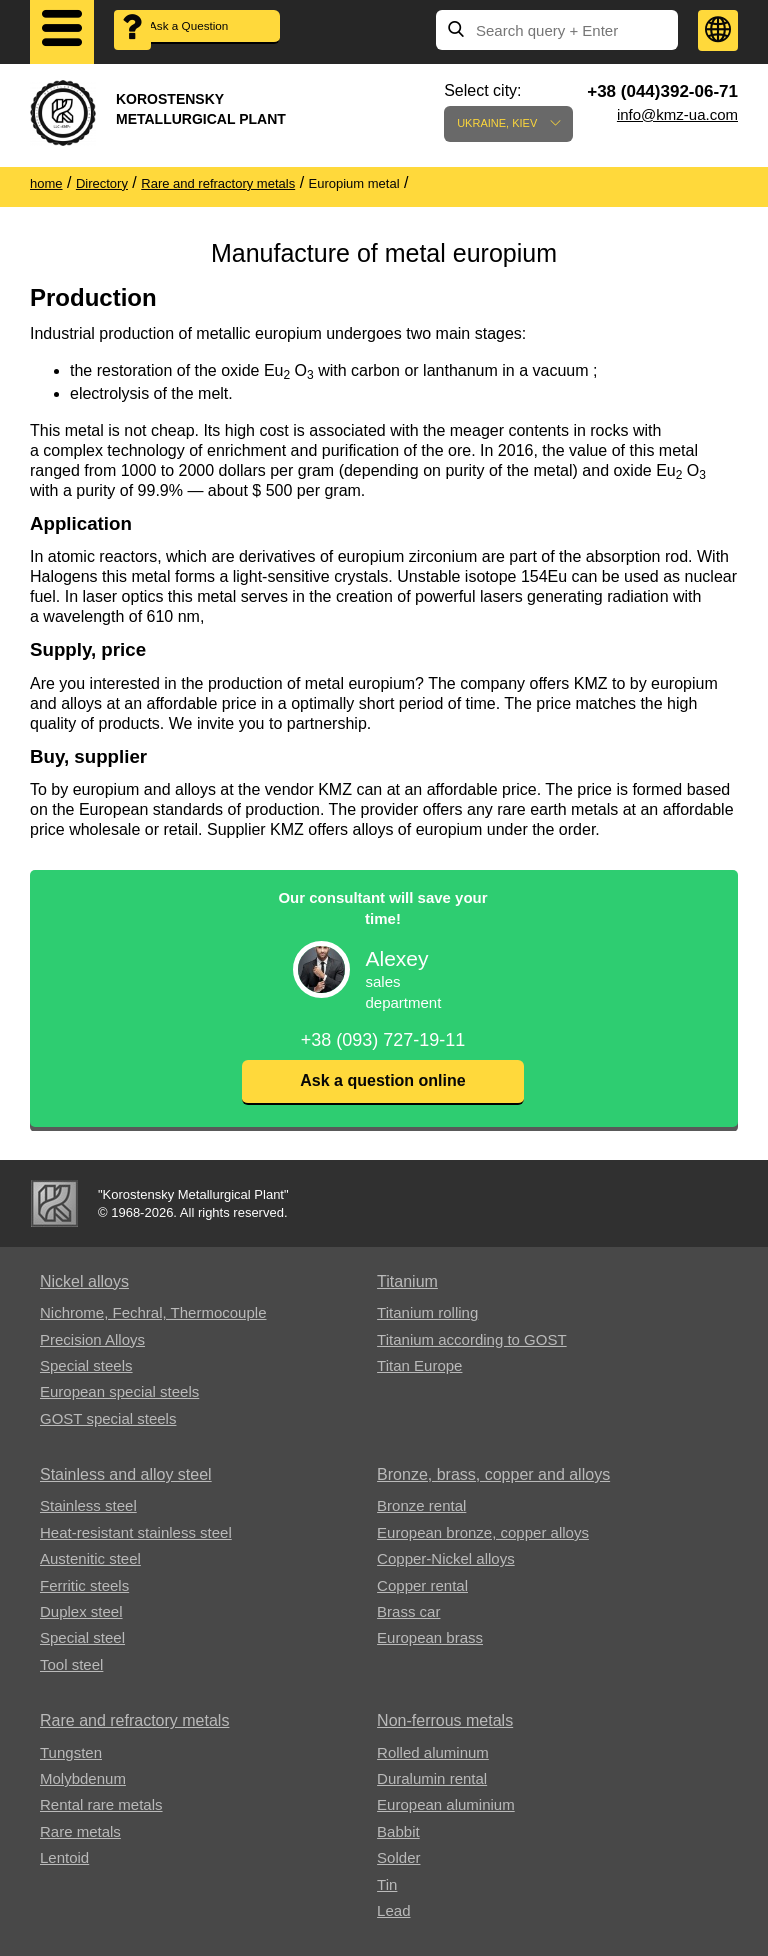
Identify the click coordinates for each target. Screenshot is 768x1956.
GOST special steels (108, 1418)
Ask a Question (210, 30)
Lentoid (64, 1857)
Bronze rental (421, 1505)
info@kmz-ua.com (677, 114)
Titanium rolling (427, 1312)
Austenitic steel (90, 1558)
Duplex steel (81, 1611)
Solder (398, 1857)
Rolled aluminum (433, 1752)
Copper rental (422, 1585)
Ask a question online (382, 1080)
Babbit (398, 1831)
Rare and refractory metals (134, 1720)
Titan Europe (419, 1365)
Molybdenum (83, 1778)
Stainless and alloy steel (126, 1474)
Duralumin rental (432, 1778)
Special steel (82, 1637)
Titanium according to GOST (472, 1339)
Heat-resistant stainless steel (136, 1532)
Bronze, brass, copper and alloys (493, 1474)
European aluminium (446, 1804)
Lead (393, 1910)
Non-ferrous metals (445, 1720)
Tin (387, 1884)
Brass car (408, 1611)
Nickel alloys (84, 1281)
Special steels (86, 1365)
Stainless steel (88, 1505)
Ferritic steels (84, 1585)
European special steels (119, 1391)
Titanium (407, 1281)
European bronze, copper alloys (483, 1532)
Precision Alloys (92, 1339)
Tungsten (71, 1752)
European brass (430, 1637)
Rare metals (80, 1831)
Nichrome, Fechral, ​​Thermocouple (153, 1312)
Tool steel (71, 1664)
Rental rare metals (101, 1804)
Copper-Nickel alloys (446, 1558)
